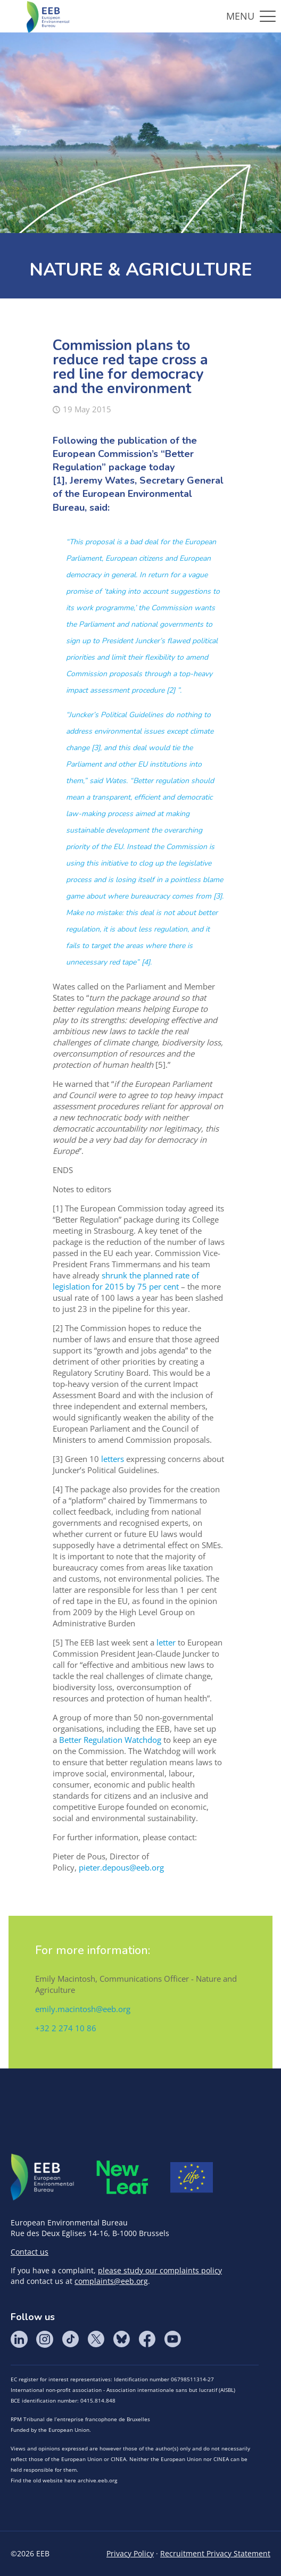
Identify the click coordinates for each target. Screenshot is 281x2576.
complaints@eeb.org (111, 2281)
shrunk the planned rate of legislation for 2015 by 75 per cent (126, 1281)
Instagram (44, 2339)
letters (112, 1458)
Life (191, 2177)
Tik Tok (70, 2339)
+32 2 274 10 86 (65, 2028)
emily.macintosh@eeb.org (82, 2009)
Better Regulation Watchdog (110, 1739)
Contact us (29, 2252)
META (122, 2177)
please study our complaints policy (160, 2270)
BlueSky (121, 2339)
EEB (43, 2177)
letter (166, 1642)
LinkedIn (19, 2339)
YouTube (172, 2339)
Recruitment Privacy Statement (215, 2553)
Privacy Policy (130, 2553)
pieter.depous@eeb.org (121, 1867)
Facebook (146, 2339)
